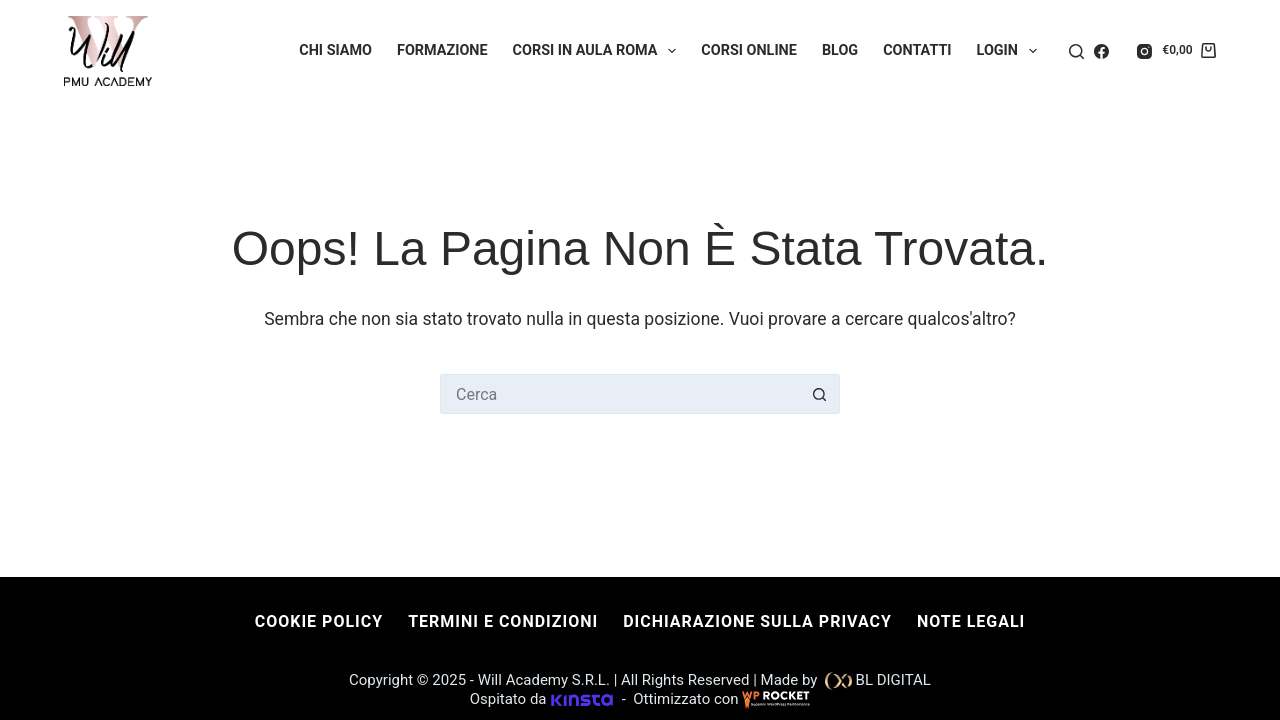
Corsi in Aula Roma (599, 51)
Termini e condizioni (503, 621)
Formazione (442, 50)
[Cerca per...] (620, 394)
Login (1011, 51)
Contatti (917, 50)
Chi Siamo (335, 50)
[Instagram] (1144, 51)
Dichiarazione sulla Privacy (757, 621)
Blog (840, 50)
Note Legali (971, 621)
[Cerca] (1076, 51)
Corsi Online (749, 50)
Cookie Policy (319, 621)
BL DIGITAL (891, 680)
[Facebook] (1101, 51)
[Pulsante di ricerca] (820, 394)
